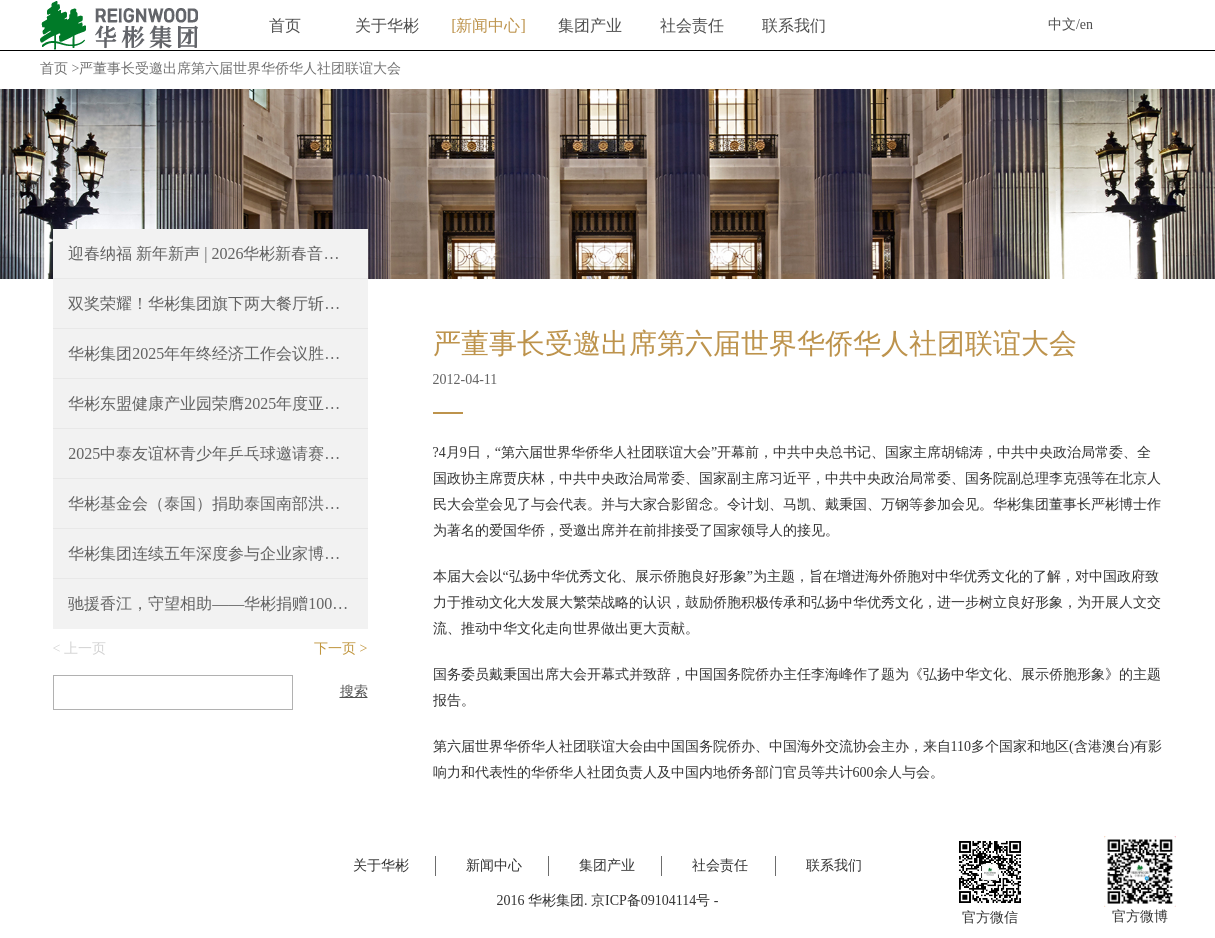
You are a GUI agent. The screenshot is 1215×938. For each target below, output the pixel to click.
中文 (1062, 24)
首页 (285, 25)
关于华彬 (387, 25)
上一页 (85, 648)
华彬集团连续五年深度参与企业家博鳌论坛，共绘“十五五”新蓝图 (210, 553)
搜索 (354, 691)
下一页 (335, 648)
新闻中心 (488, 25)
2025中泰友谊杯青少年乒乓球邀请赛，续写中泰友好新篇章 (210, 453)
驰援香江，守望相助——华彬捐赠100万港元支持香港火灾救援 (210, 603)
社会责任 (692, 25)
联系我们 (794, 25)
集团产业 (590, 25)
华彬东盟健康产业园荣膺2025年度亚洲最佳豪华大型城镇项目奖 (210, 403)
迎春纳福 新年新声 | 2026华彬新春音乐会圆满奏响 (210, 253)
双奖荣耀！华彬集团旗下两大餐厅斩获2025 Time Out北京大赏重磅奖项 (210, 303)
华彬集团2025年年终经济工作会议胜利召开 (210, 353)
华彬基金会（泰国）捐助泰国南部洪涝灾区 (210, 503)
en (1086, 24)
